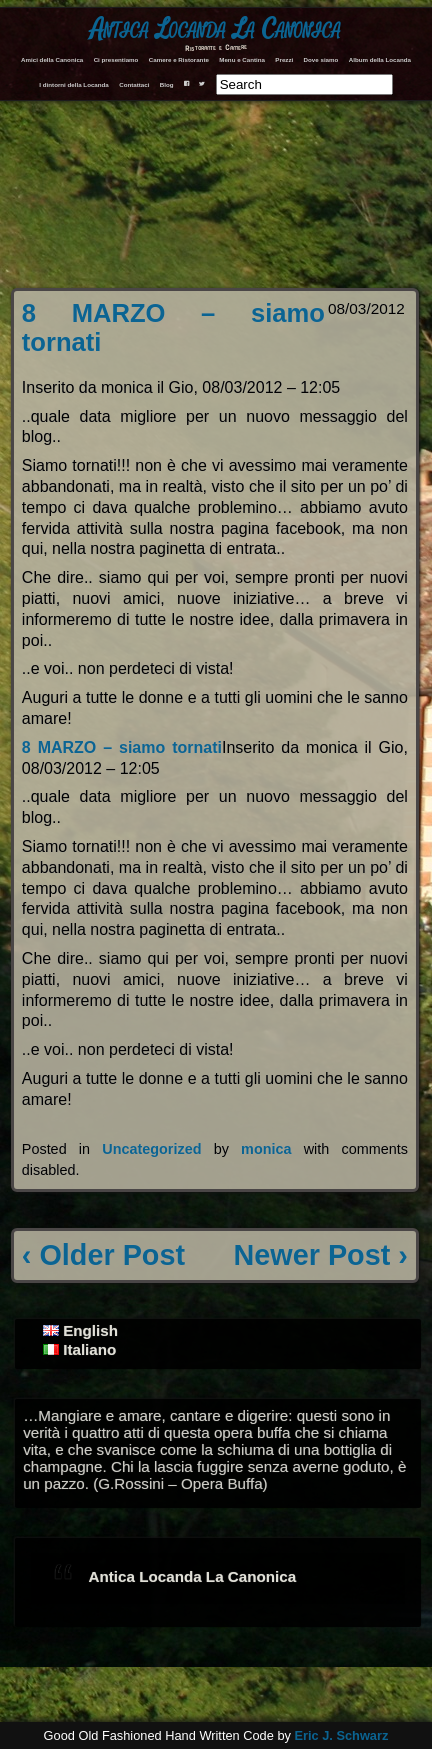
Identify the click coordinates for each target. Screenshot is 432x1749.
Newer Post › (320, 1255)
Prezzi (284, 59)
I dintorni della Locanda (73, 84)
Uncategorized (151, 1149)
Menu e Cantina (242, 59)
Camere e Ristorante (179, 59)
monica (266, 1149)
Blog (167, 84)
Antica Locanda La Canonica (216, 29)
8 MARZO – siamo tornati (122, 747)
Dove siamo (321, 59)
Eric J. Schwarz (341, 1735)
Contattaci (134, 84)
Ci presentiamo (116, 59)
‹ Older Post (103, 1255)
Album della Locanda (380, 59)
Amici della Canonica (52, 59)
